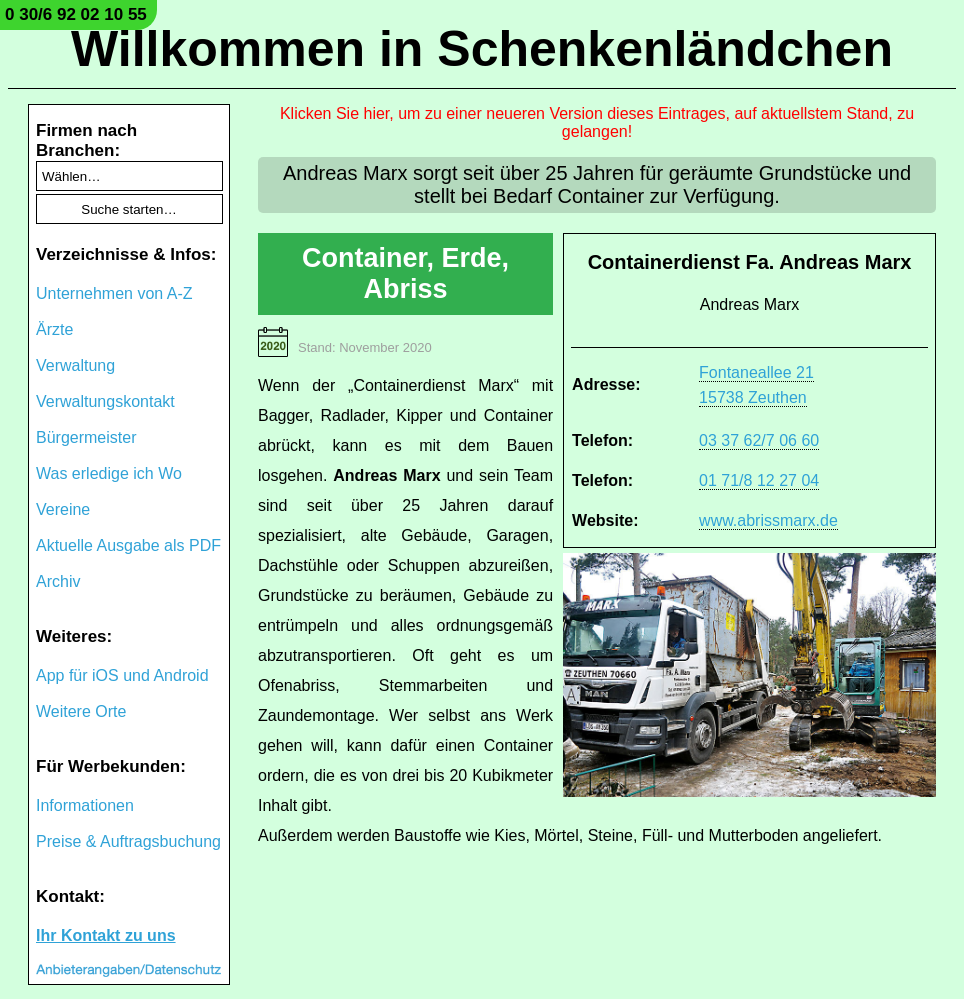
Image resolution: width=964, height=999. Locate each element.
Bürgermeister (86, 437)
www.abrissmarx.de (768, 520)
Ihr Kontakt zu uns (106, 935)
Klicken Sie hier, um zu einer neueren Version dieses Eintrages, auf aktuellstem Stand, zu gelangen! (597, 122)
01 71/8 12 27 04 (759, 480)
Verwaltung (75, 365)
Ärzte (54, 329)
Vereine (63, 509)
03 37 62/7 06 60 (759, 440)
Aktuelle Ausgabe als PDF (128, 545)
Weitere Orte (81, 711)
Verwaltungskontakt (105, 401)
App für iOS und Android (122, 675)
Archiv (58, 581)
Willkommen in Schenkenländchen (482, 49)
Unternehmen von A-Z (114, 293)
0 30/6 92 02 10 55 (76, 14)
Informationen (85, 805)
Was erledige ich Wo (109, 473)
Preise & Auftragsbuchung (128, 841)
